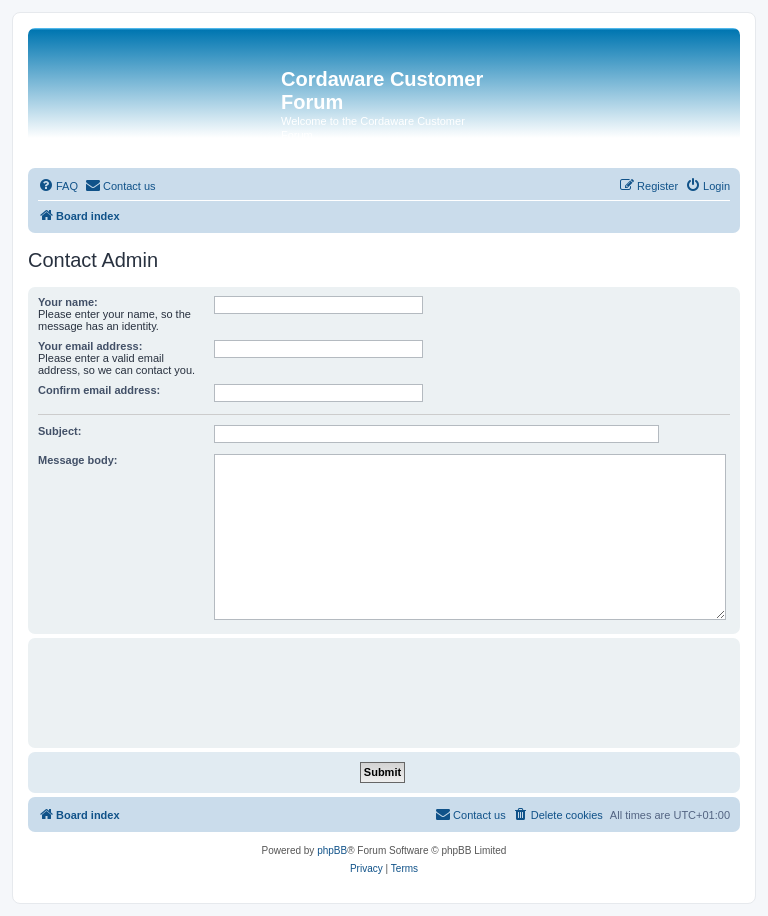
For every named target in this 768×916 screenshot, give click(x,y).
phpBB (332, 850)
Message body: (77, 460)
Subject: (59, 431)
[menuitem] (58, 186)
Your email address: (90, 346)
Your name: (68, 302)
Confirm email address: (99, 390)
